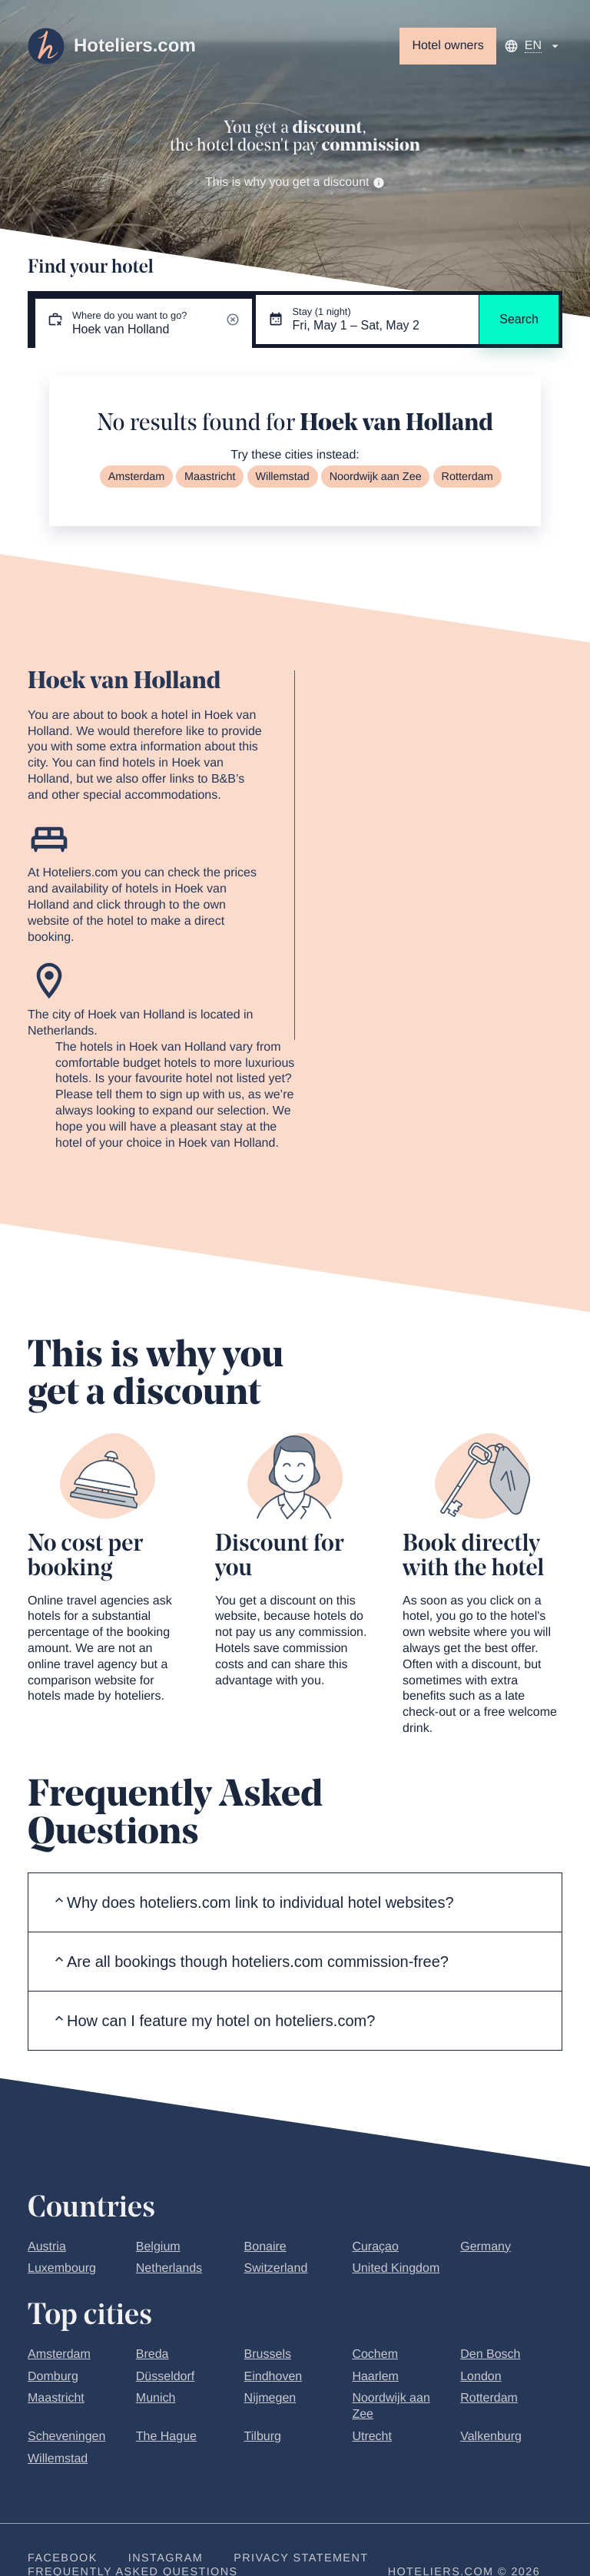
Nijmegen (270, 2398)
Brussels (267, 2354)
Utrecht (372, 2436)
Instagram (165, 2558)
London (480, 2376)
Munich (156, 2398)
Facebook (63, 2558)
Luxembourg (62, 2268)
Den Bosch (490, 2354)
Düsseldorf (165, 2376)
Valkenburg (491, 2436)
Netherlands (169, 2268)
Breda (152, 2354)
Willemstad (282, 477)
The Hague (166, 2436)
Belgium (158, 2246)
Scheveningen (66, 2436)
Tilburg (262, 2436)
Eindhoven (273, 2376)
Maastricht (209, 477)
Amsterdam (136, 477)
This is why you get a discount (295, 182)
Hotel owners (447, 45)
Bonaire (265, 2246)
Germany (485, 2246)
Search (519, 319)
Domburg (53, 2376)
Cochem (375, 2354)
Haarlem (375, 2376)
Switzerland (276, 2268)
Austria (47, 2246)
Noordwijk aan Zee (376, 477)
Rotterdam (467, 477)
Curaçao (375, 2246)
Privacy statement (301, 2558)
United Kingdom (395, 2268)
